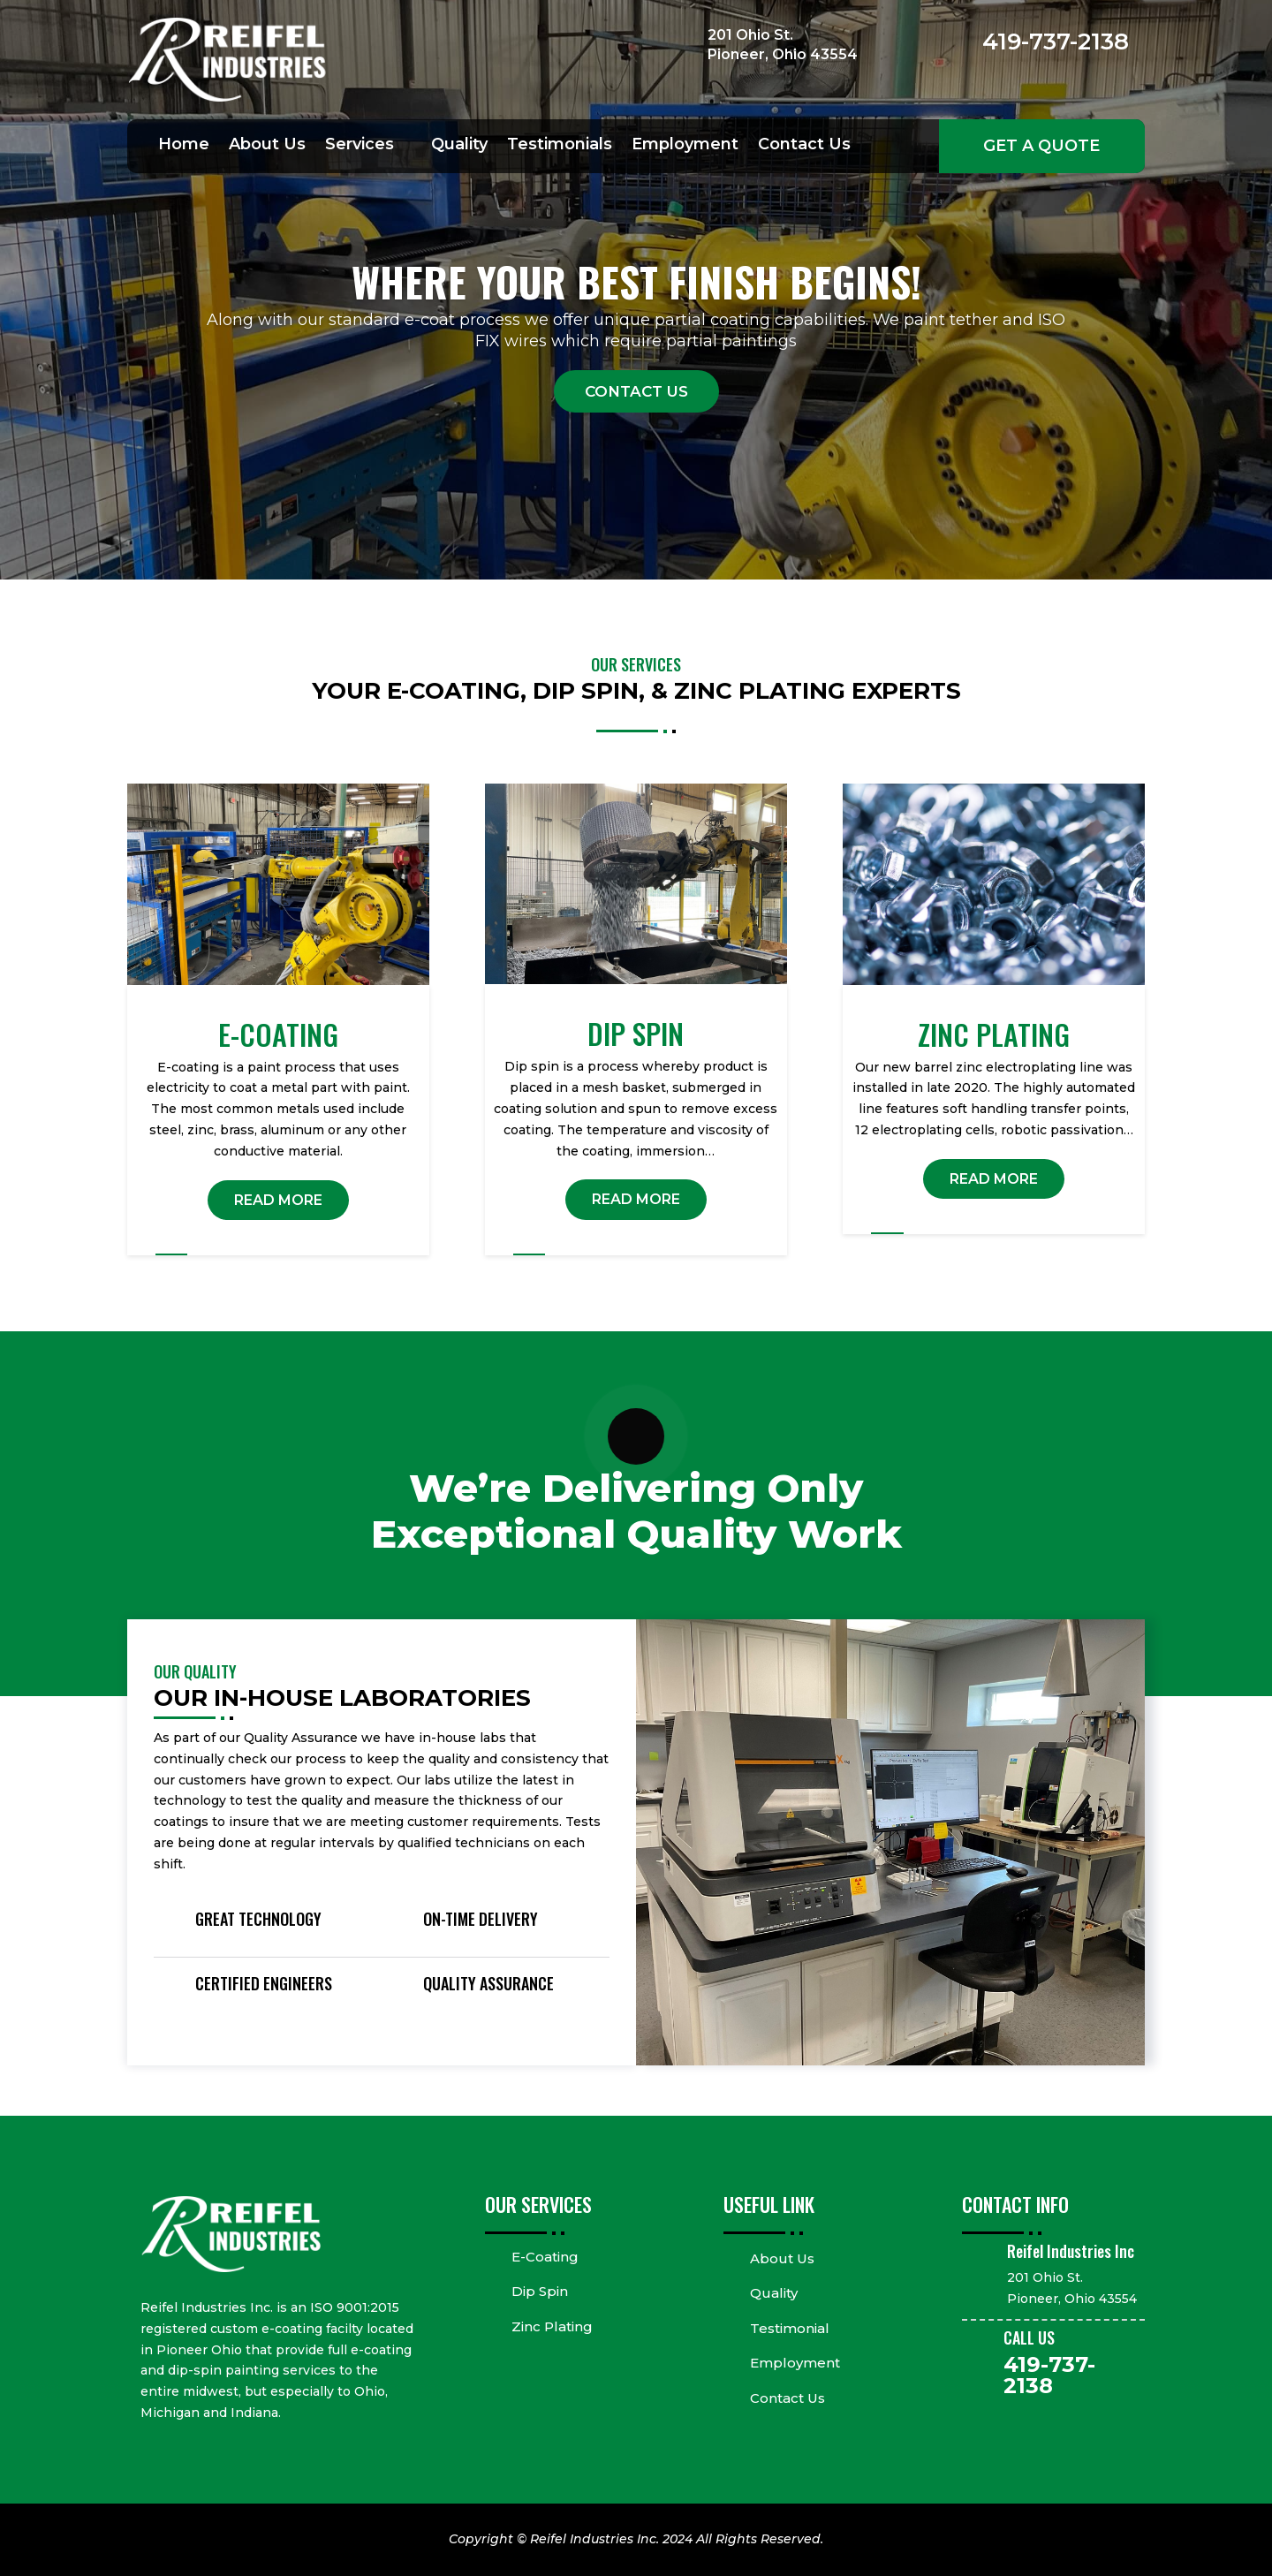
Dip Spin (539, 2291)
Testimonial (789, 2328)
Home (183, 146)
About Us (267, 146)
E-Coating (545, 2256)
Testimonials (559, 146)
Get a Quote (1041, 145)
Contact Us (804, 146)
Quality (459, 146)
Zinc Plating (552, 2326)
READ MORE (278, 1200)
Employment (685, 146)
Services (359, 146)
